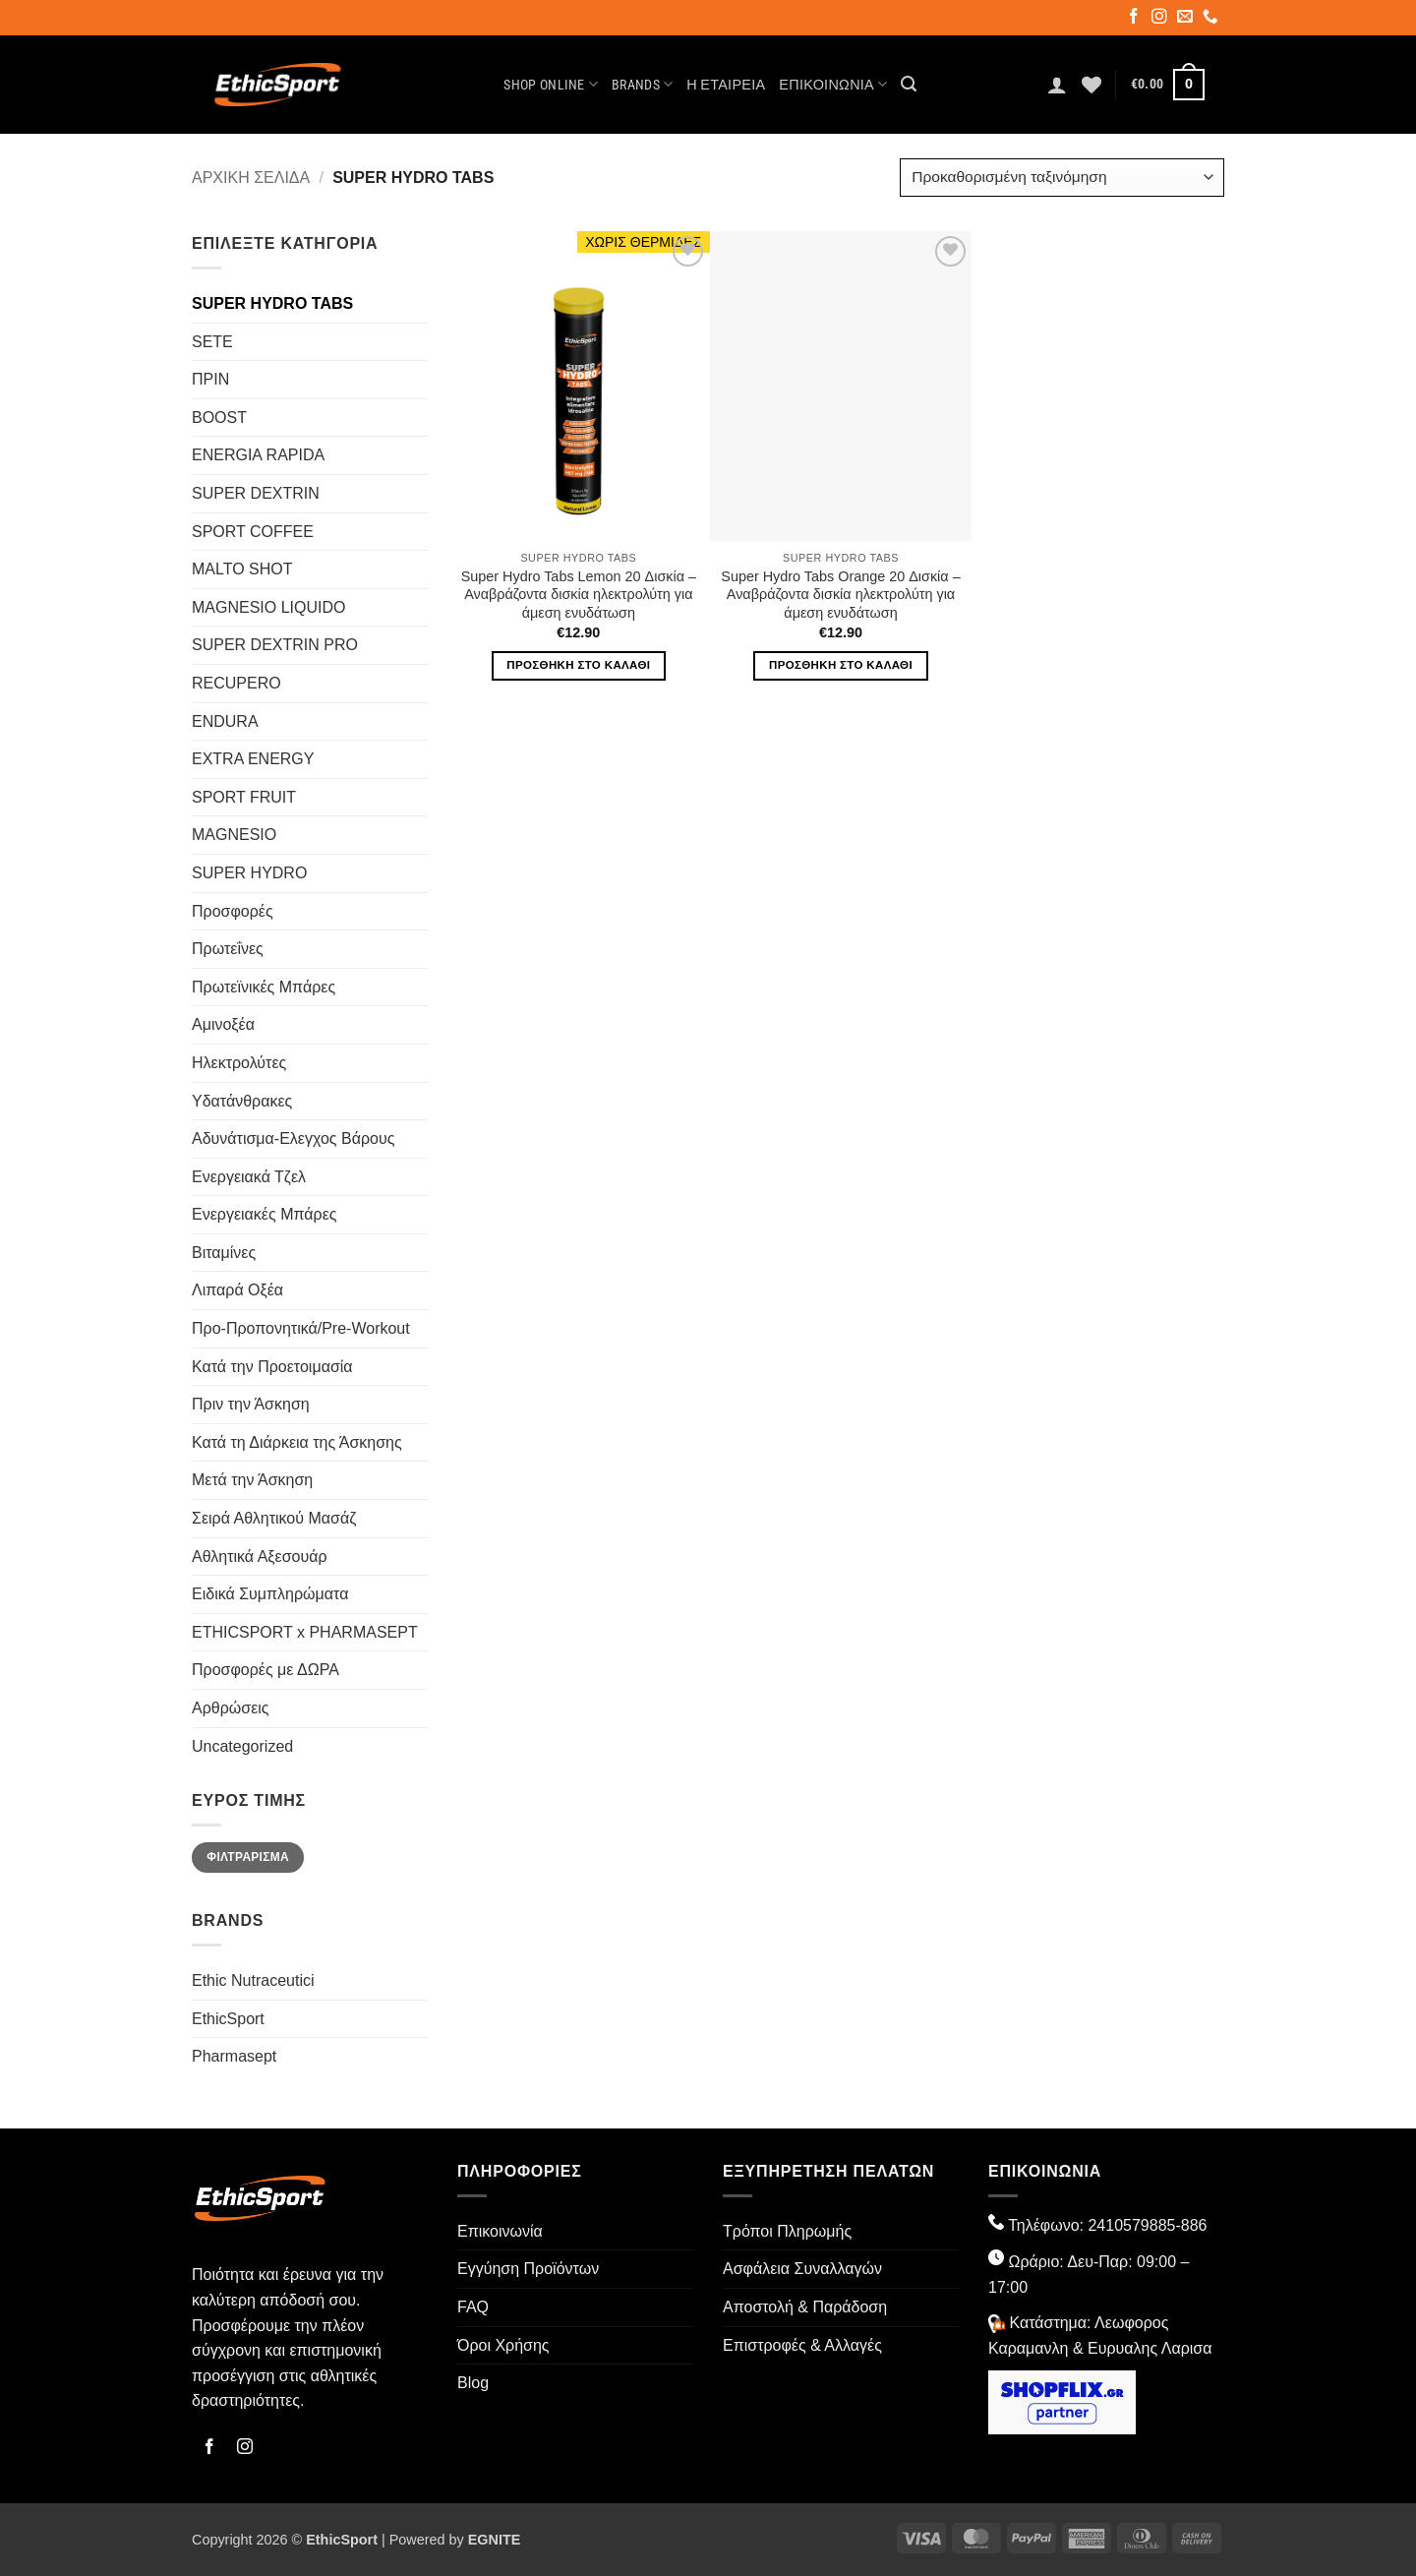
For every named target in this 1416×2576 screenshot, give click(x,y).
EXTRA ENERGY (253, 758)
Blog (473, 2382)
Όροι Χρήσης (503, 2345)
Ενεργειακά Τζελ (249, 1176)
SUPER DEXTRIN (256, 493)
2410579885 (1131, 2225)
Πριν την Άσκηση (251, 1404)
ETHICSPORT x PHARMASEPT (305, 1632)
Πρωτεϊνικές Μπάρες (263, 987)
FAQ (473, 2307)
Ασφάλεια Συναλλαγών (802, 2268)
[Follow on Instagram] (1160, 19)
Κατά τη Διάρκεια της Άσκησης (297, 1442)
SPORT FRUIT (244, 797)
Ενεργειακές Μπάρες (264, 1214)
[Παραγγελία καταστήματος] (1062, 177)
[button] (908, 84)
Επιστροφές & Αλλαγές (802, 2345)
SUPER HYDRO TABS (272, 303)
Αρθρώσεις (230, 1708)
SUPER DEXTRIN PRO (275, 644)
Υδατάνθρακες (242, 1101)
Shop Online (550, 84)
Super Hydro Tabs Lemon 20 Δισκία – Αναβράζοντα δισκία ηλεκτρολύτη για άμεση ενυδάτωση (578, 595)
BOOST (219, 417)
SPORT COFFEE (253, 531)
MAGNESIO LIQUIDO (268, 607)
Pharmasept (234, 2056)
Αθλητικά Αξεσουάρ (259, 1556)
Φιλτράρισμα (247, 1857)
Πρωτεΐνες (228, 948)
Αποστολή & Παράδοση (805, 2307)
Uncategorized (242, 1746)
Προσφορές (232, 911)
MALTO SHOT (242, 569)
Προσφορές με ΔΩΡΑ (265, 1669)
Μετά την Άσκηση (252, 1479)
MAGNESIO (234, 834)
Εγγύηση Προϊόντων (528, 2268)
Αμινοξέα (223, 1024)
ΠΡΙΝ (210, 379)
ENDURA (225, 721)
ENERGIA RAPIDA (258, 455)
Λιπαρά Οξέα (237, 1290)
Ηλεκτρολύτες (239, 1062)
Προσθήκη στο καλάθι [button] (578, 665)
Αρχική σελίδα (251, 177)
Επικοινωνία (833, 84)
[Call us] (1212, 19)
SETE (212, 341)
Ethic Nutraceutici (253, 1980)
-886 (1191, 2225)
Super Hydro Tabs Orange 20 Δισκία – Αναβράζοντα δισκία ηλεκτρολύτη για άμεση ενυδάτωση (840, 595)
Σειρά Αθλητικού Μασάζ (274, 1518)
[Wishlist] (1091, 84)
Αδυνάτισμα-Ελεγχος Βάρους (293, 1138)
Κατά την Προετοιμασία (272, 1366)
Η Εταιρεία (725, 85)
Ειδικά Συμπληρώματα (270, 1594)
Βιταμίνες (224, 1252)
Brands (642, 84)
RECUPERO (236, 683)
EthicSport (228, 2018)
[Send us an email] (1186, 19)
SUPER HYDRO (249, 873)
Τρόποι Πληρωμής (787, 2231)
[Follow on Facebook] (1135, 19)
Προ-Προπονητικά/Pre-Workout (301, 1328)
